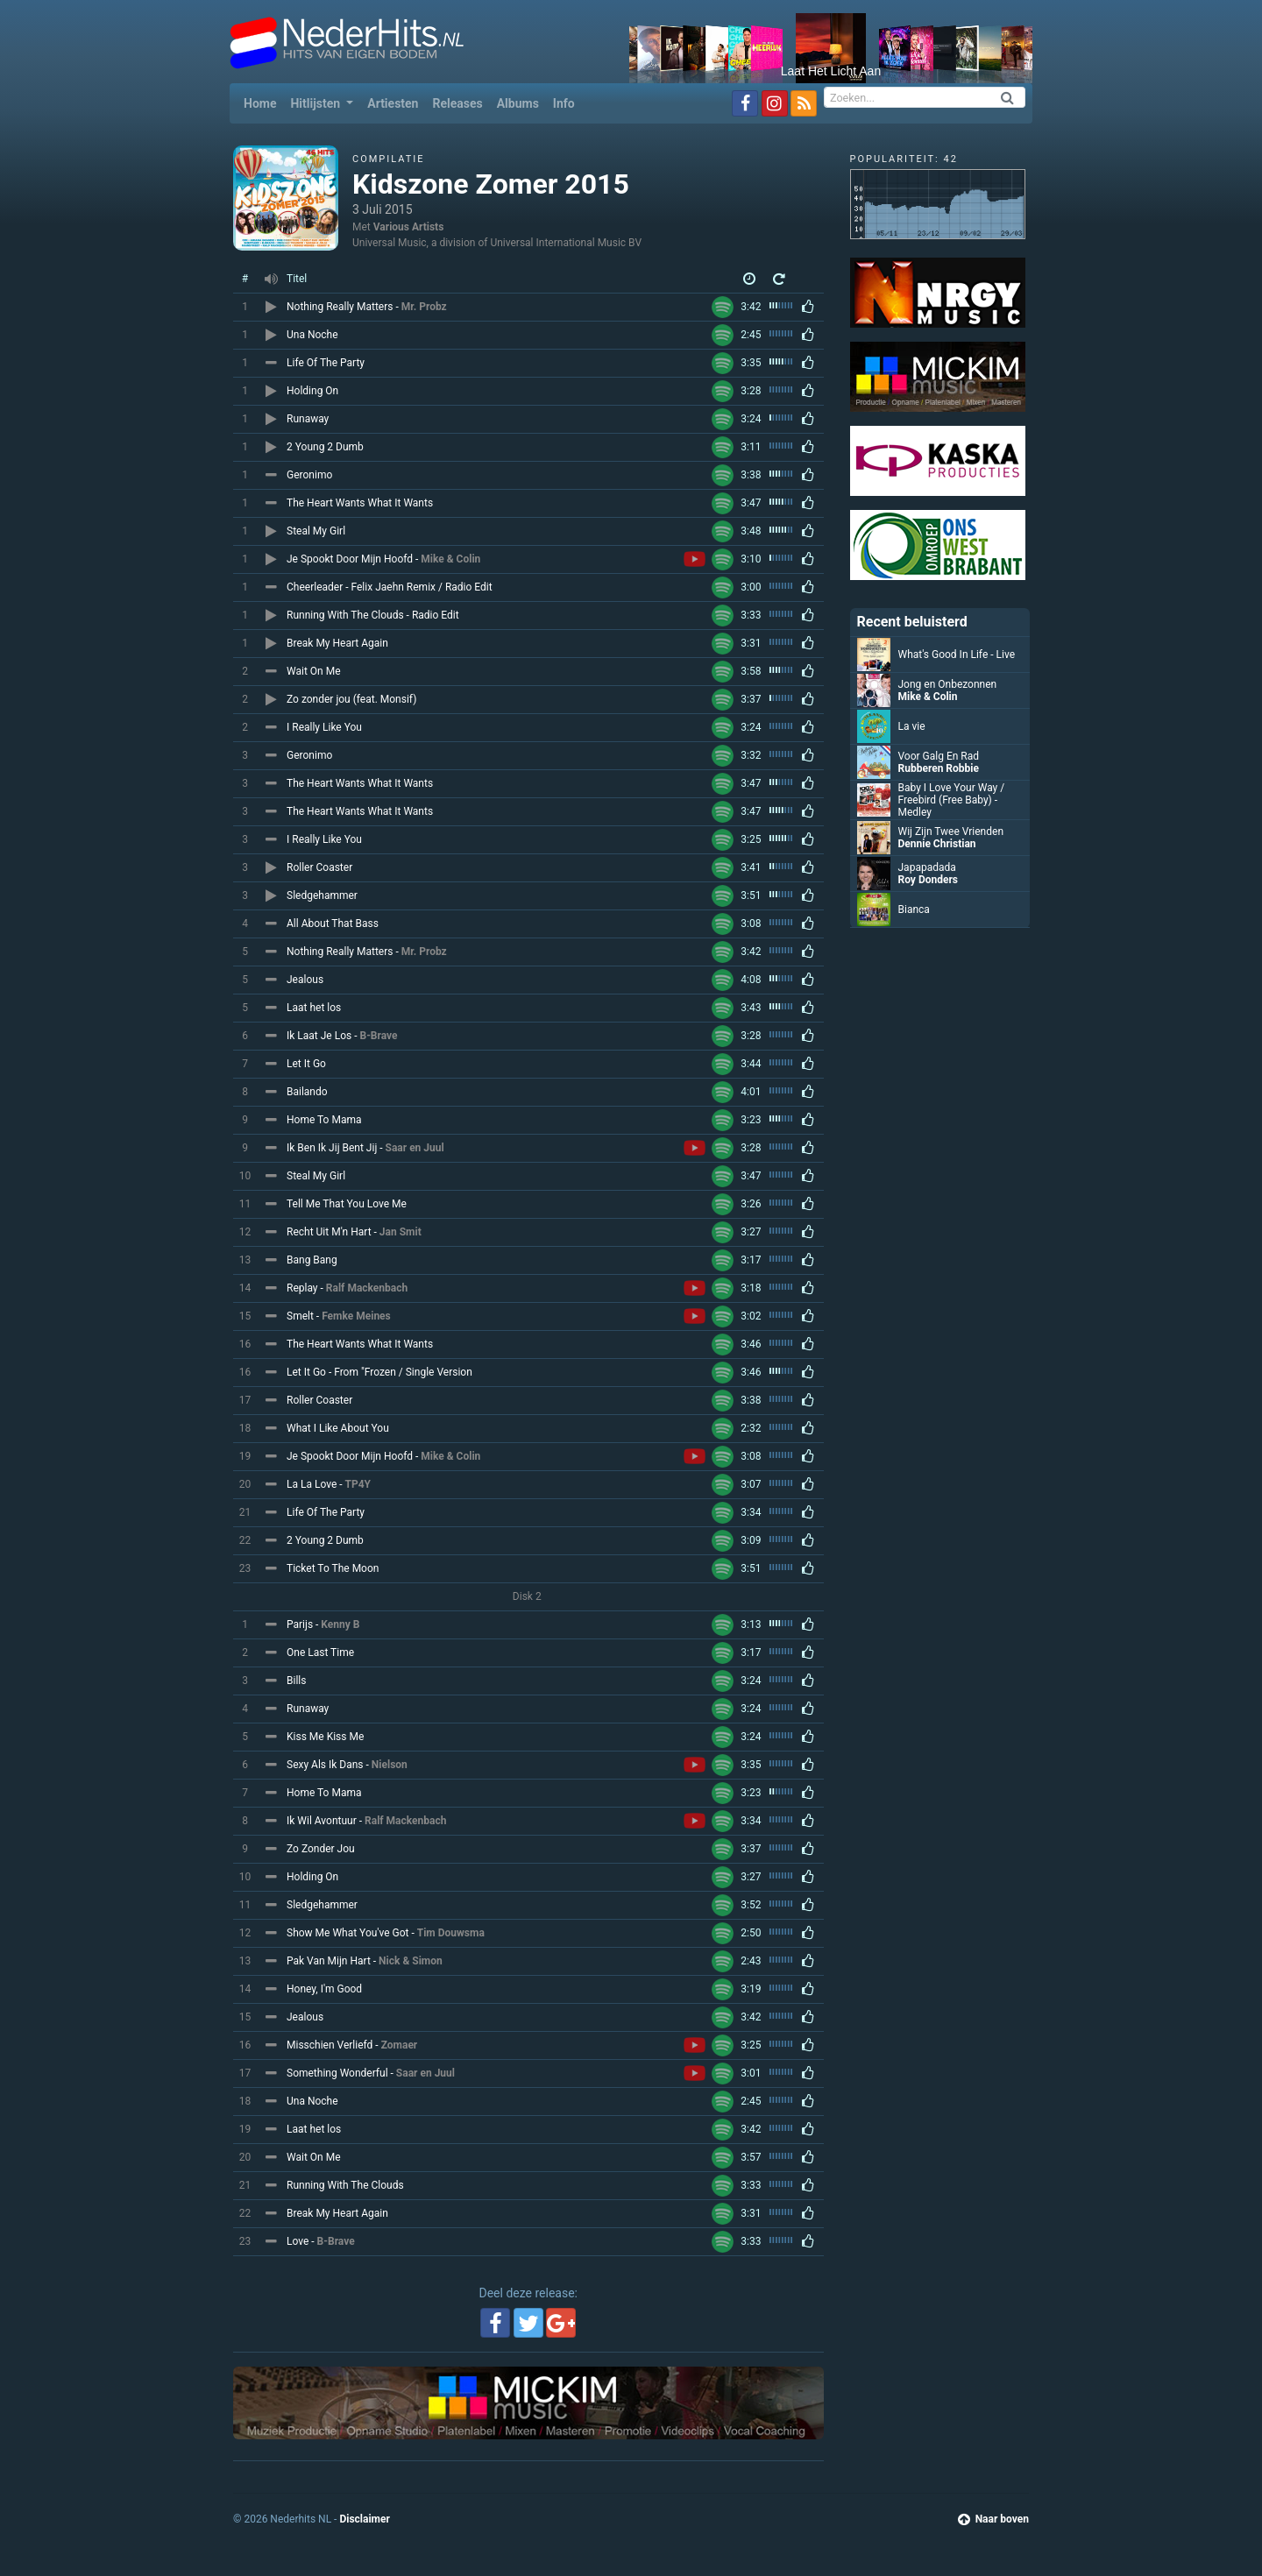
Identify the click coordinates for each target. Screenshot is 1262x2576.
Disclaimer (364, 2519)
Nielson (390, 1765)
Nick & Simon (411, 1961)
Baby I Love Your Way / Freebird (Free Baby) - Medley (951, 800)
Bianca (914, 909)
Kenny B (340, 1624)
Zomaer (399, 2045)
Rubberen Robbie (938, 768)
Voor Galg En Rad (939, 756)
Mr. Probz (424, 307)
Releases (457, 103)
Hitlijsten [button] (316, 103)
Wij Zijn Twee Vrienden (951, 831)
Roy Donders (928, 880)
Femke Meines (356, 1316)
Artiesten (392, 103)
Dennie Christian (937, 844)
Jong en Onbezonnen (947, 684)
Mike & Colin (450, 559)
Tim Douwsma (451, 1933)
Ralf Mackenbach (367, 1288)
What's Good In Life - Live (957, 654)
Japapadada (927, 867)
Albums (518, 103)
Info (564, 103)
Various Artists (408, 227)
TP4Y (358, 1484)
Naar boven (993, 2519)
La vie (911, 726)
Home (263, 102)
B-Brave (378, 1036)
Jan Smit (400, 1232)
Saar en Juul (415, 1148)
